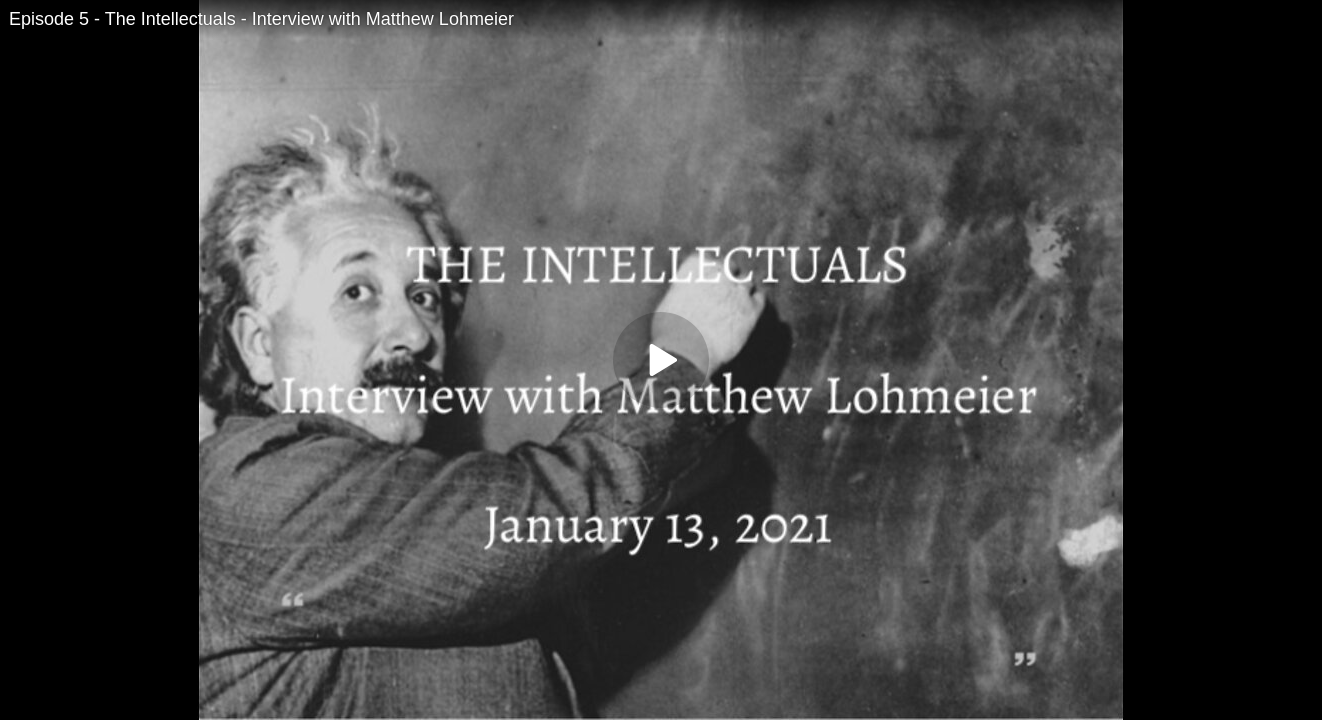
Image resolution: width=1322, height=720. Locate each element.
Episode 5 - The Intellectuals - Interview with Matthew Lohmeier (261, 19)
